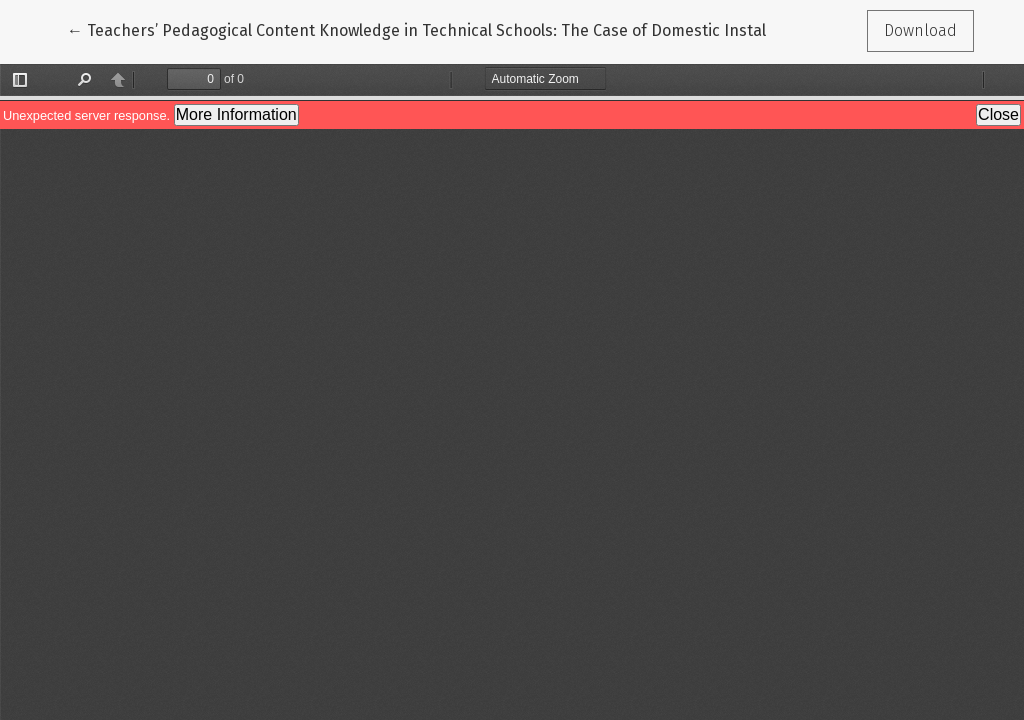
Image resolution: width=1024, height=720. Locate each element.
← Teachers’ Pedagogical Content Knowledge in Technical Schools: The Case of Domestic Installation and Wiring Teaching (515, 29)
